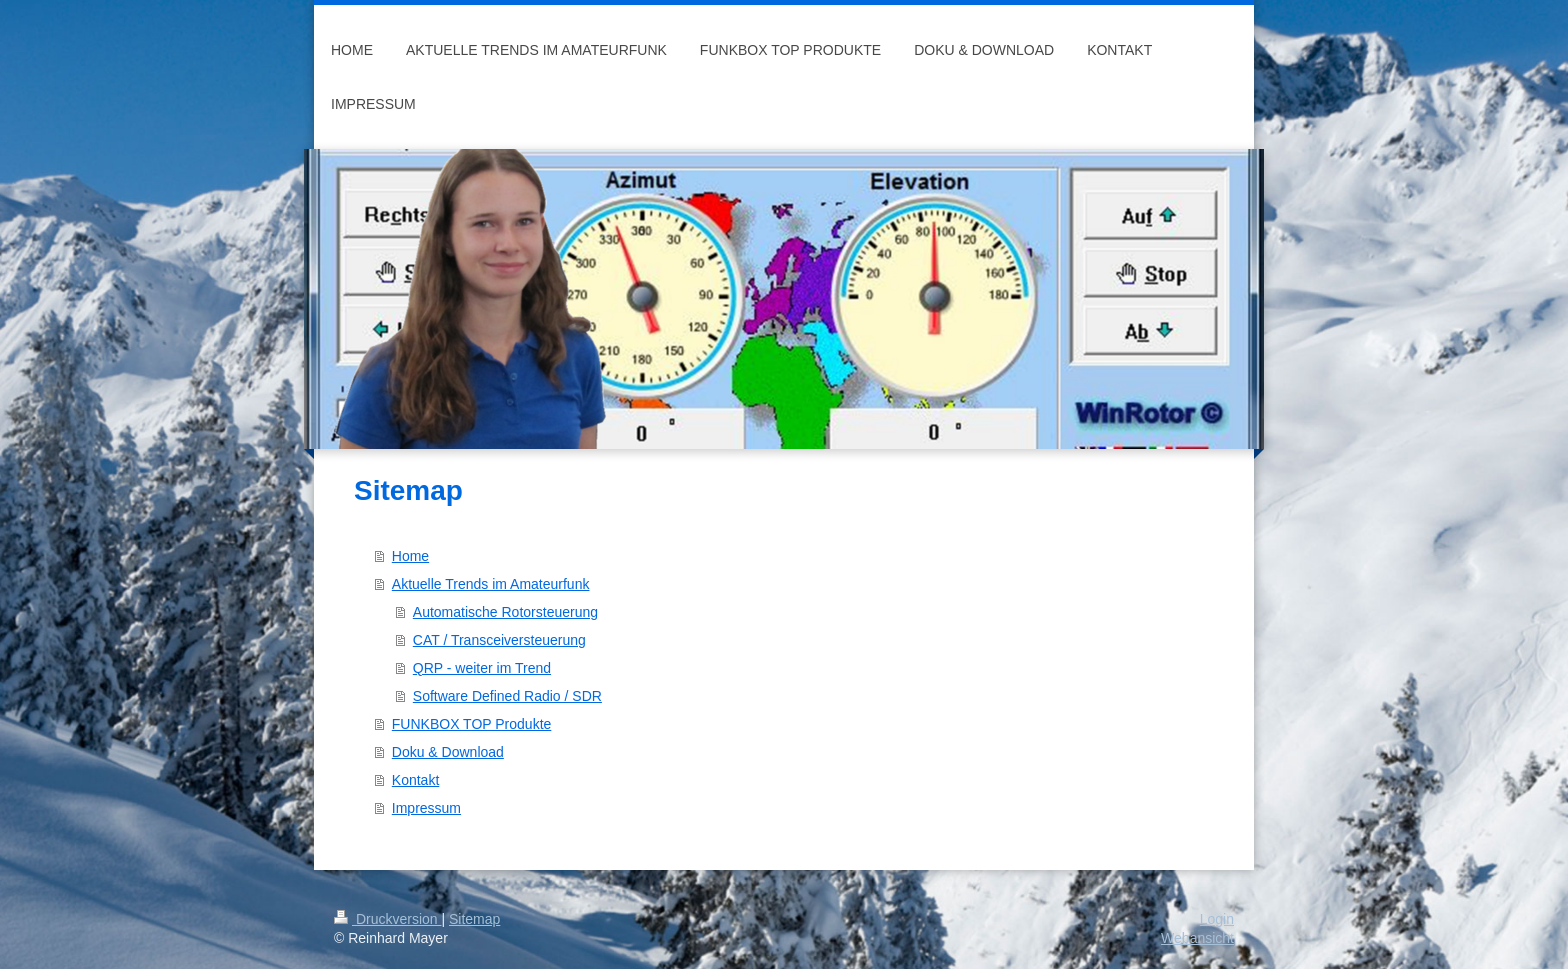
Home (410, 556)
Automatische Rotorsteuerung (505, 612)
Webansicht (1197, 938)
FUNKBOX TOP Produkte (472, 724)
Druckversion (387, 919)
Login (1217, 919)
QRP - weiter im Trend (482, 668)
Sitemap (474, 919)
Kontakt (415, 780)
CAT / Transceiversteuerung (499, 640)
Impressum (426, 808)
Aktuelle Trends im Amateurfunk (491, 584)
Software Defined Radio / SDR (507, 696)
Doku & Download (448, 752)
